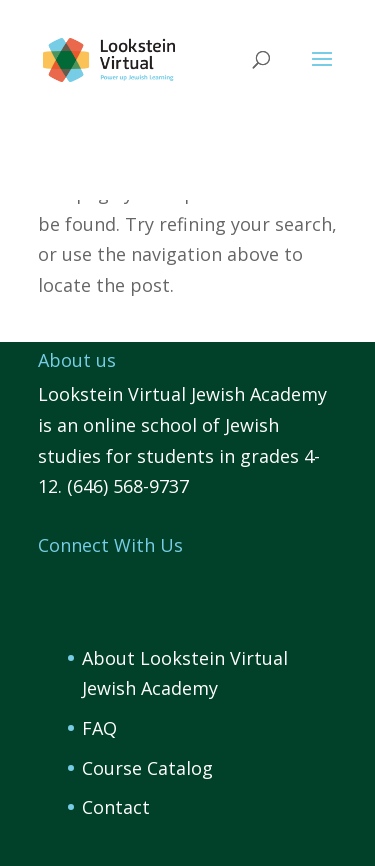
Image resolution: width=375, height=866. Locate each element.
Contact (116, 807)
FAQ (99, 728)
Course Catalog (147, 768)
